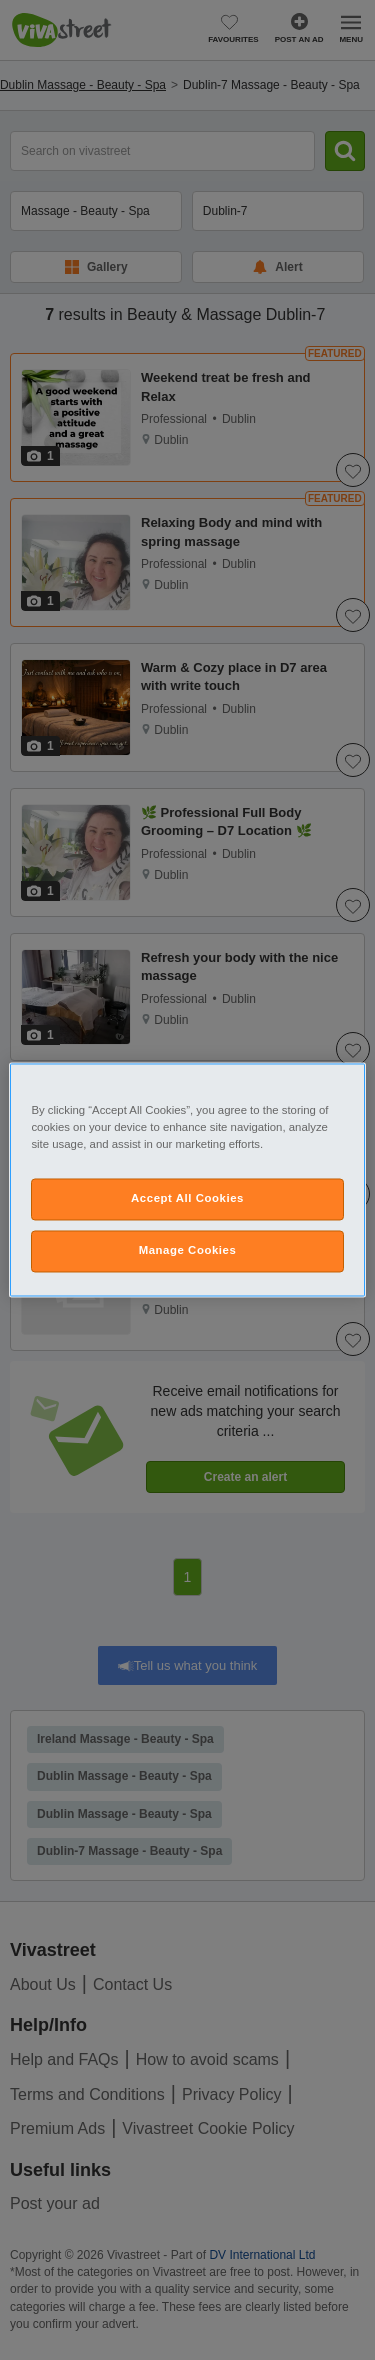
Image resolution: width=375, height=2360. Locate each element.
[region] (187, 1179)
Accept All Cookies (187, 1199)
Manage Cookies (188, 1251)
